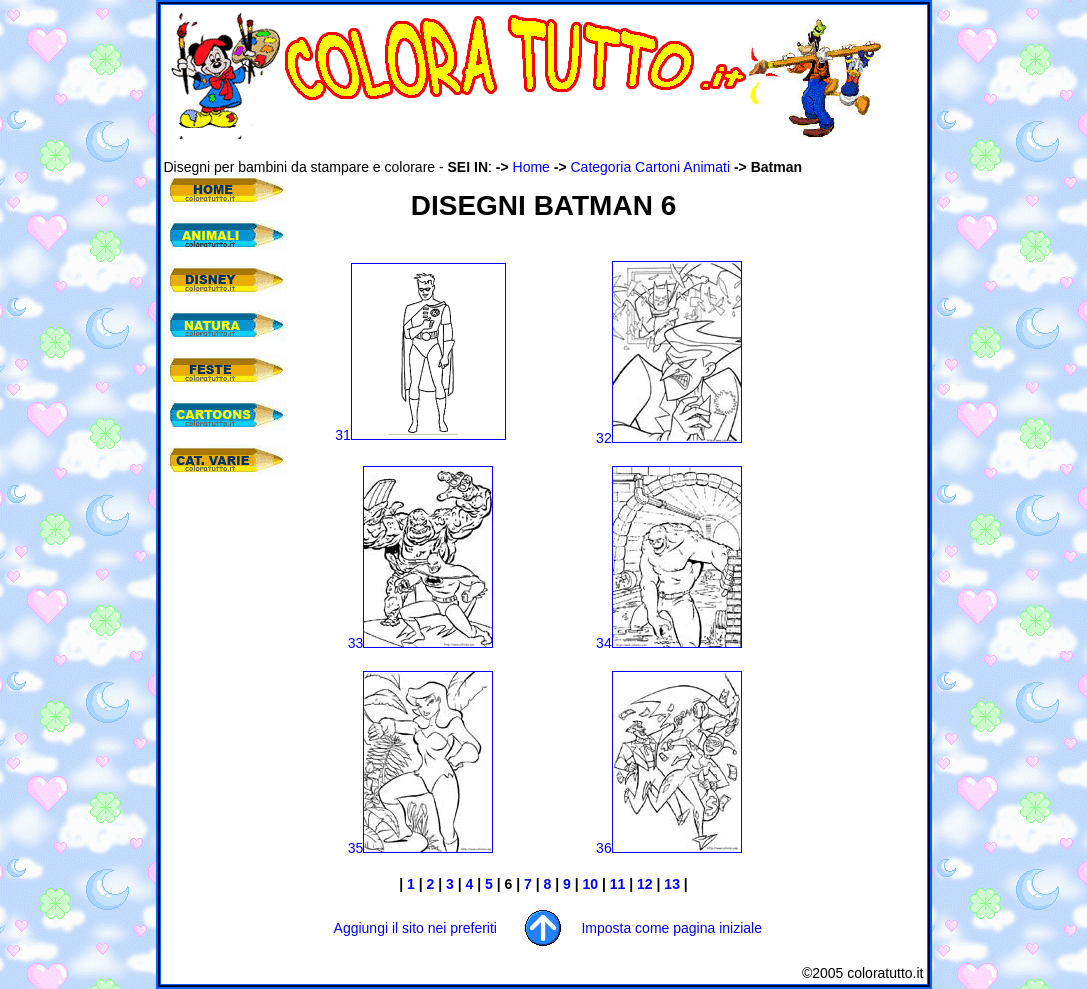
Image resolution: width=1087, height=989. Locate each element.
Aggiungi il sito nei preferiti (415, 928)
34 (669, 643)
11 (619, 884)
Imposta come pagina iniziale (671, 928)
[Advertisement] (528, 148)
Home (531, 167)
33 (421, 643)
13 (672, 884)
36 (669, 848)
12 (646, 884)
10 (590, 884)
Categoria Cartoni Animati (651, 167)
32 (669, 438)
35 (421, 848)
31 (420, 435)
